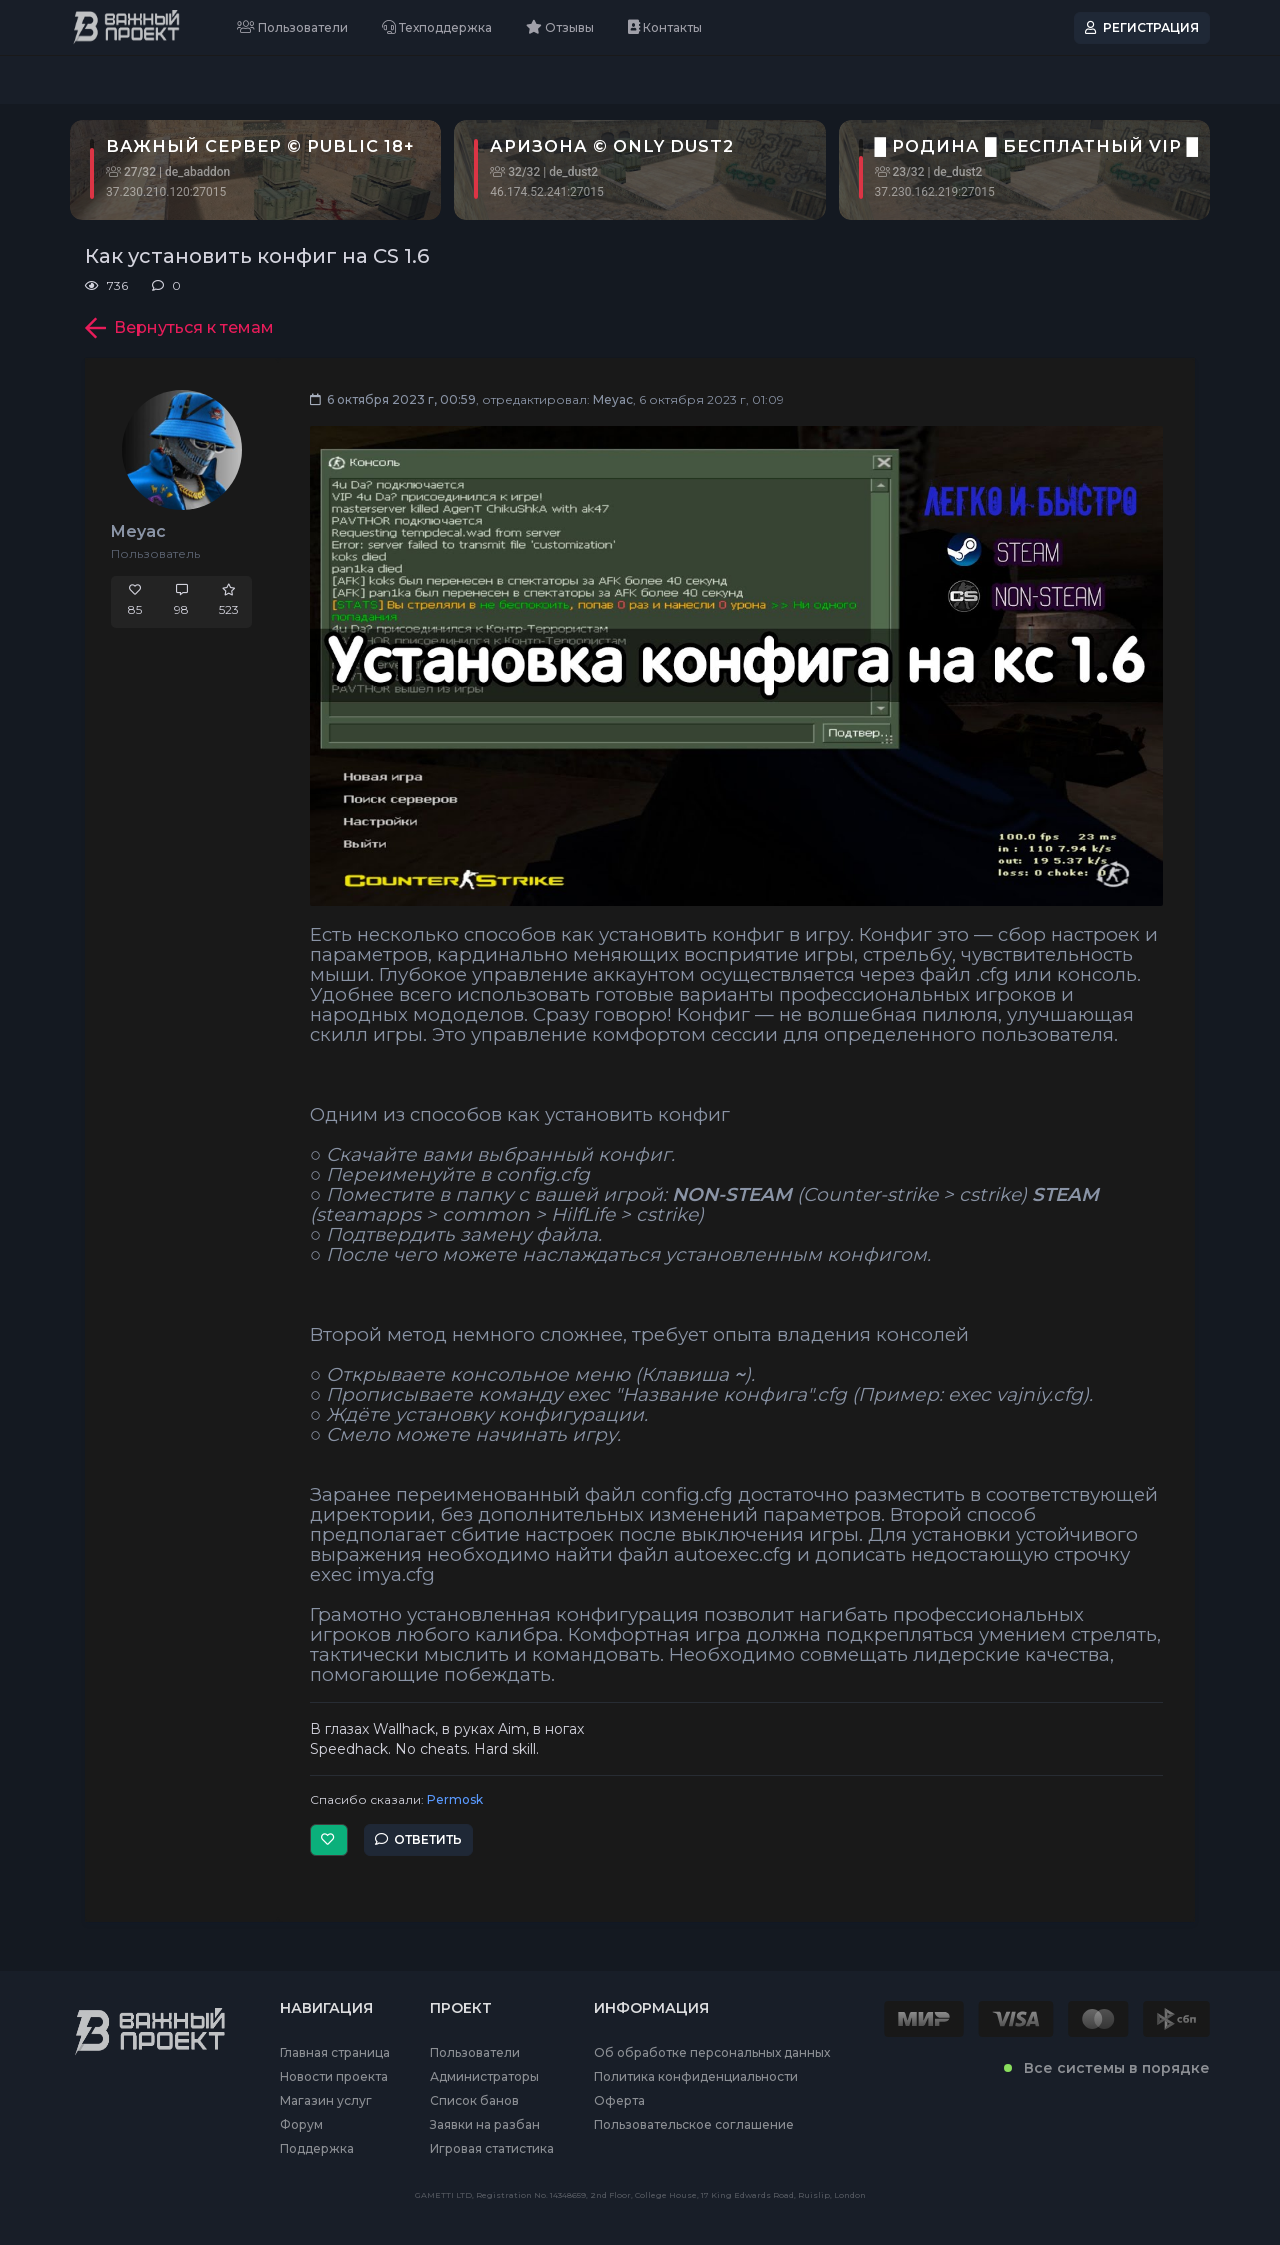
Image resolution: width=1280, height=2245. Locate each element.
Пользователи (292, 27)
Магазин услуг (326, 2101)
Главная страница (335, 2053)
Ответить (418, 1839)
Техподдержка (437, 27)
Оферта (619, 2101)
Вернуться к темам (179, 328)
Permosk (455, 1799)
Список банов (474, 2101)
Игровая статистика (492, 2149)
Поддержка (317, 2149)
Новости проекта (334, 2077)
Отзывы (560, 27)
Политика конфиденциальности (696, 2077)
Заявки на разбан (485, 2125)
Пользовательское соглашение (694, 2125)
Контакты (665, 27)
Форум (301, 2125)
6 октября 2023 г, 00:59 (393, 399)
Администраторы (484, 2077)
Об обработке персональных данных (712, 2053)
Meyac (138, 531)
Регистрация (1142, 27)
